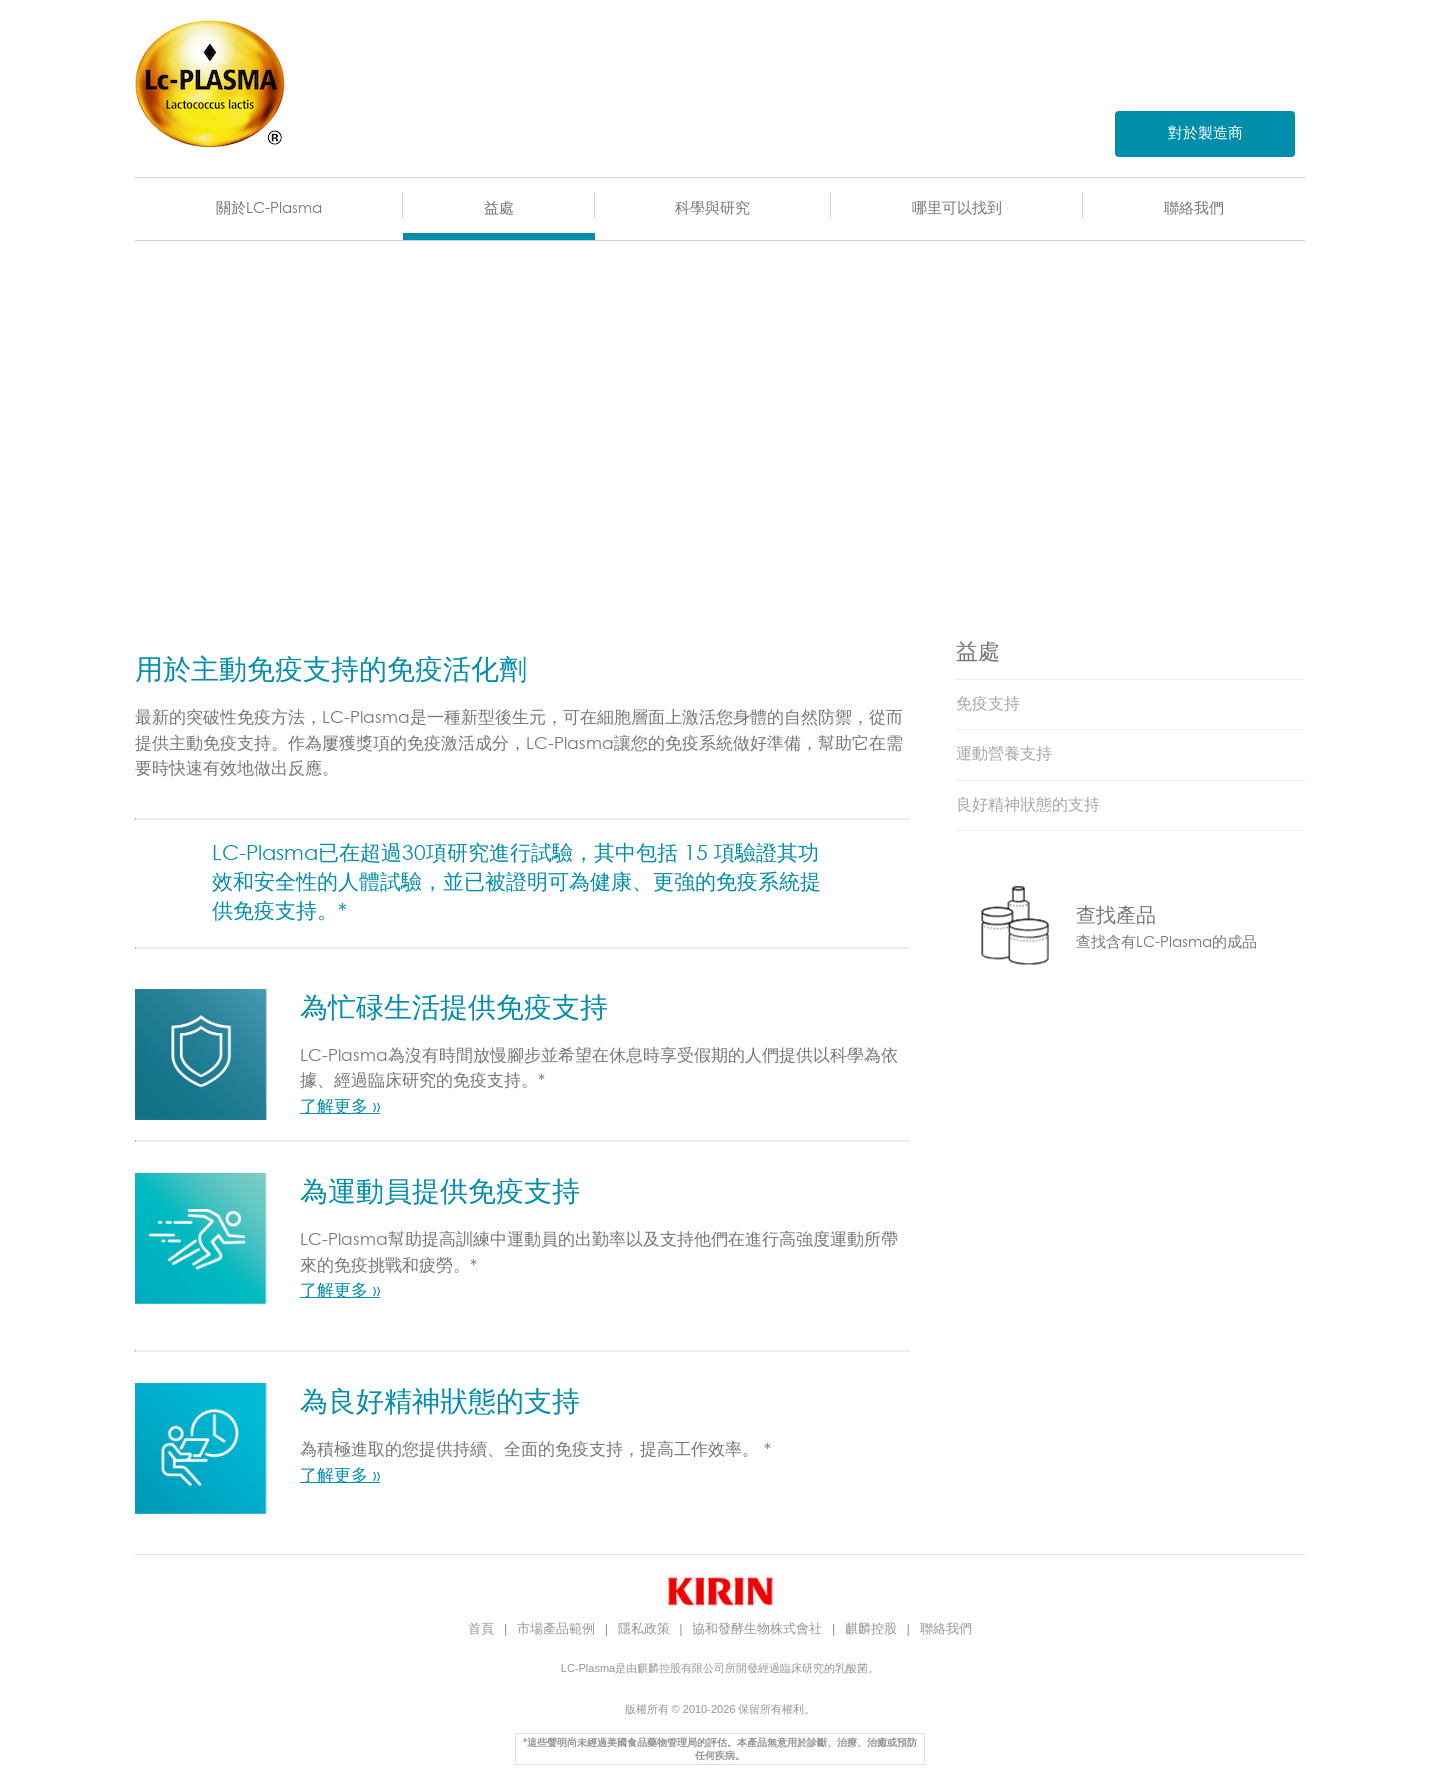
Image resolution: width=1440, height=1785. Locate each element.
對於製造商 (1205, 133)
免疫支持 (988, 704)
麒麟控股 (873, 1628)
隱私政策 (646, 1628)
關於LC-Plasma (269, 208)
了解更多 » (340, 1107)
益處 (499, 208)
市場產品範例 (558, 1628)
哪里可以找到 (957, 208)
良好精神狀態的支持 (1028, 805)
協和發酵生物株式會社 (759, 1628)
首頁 (483, 1628)
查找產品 (1116, 916)
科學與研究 (712, 208)
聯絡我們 (1194, 208)
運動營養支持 (1004, 754)
